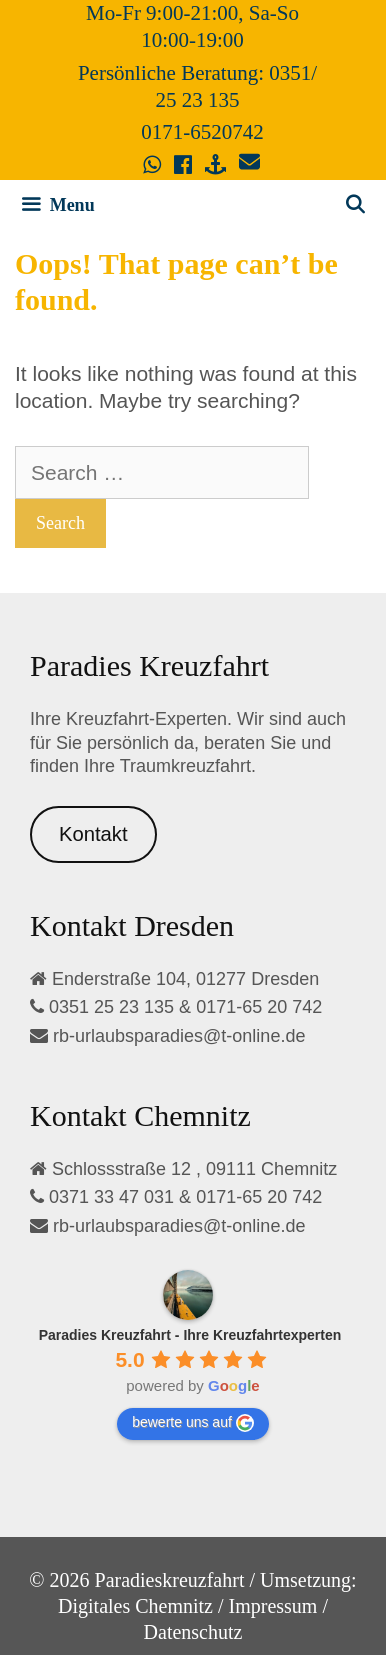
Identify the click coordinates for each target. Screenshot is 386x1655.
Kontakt (93, 834)
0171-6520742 (202, 132)
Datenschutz (193, 1632)
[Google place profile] (190, 1335)
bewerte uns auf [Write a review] (193, 1423)
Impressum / (278, 1606)
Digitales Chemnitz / (141, 1606)
